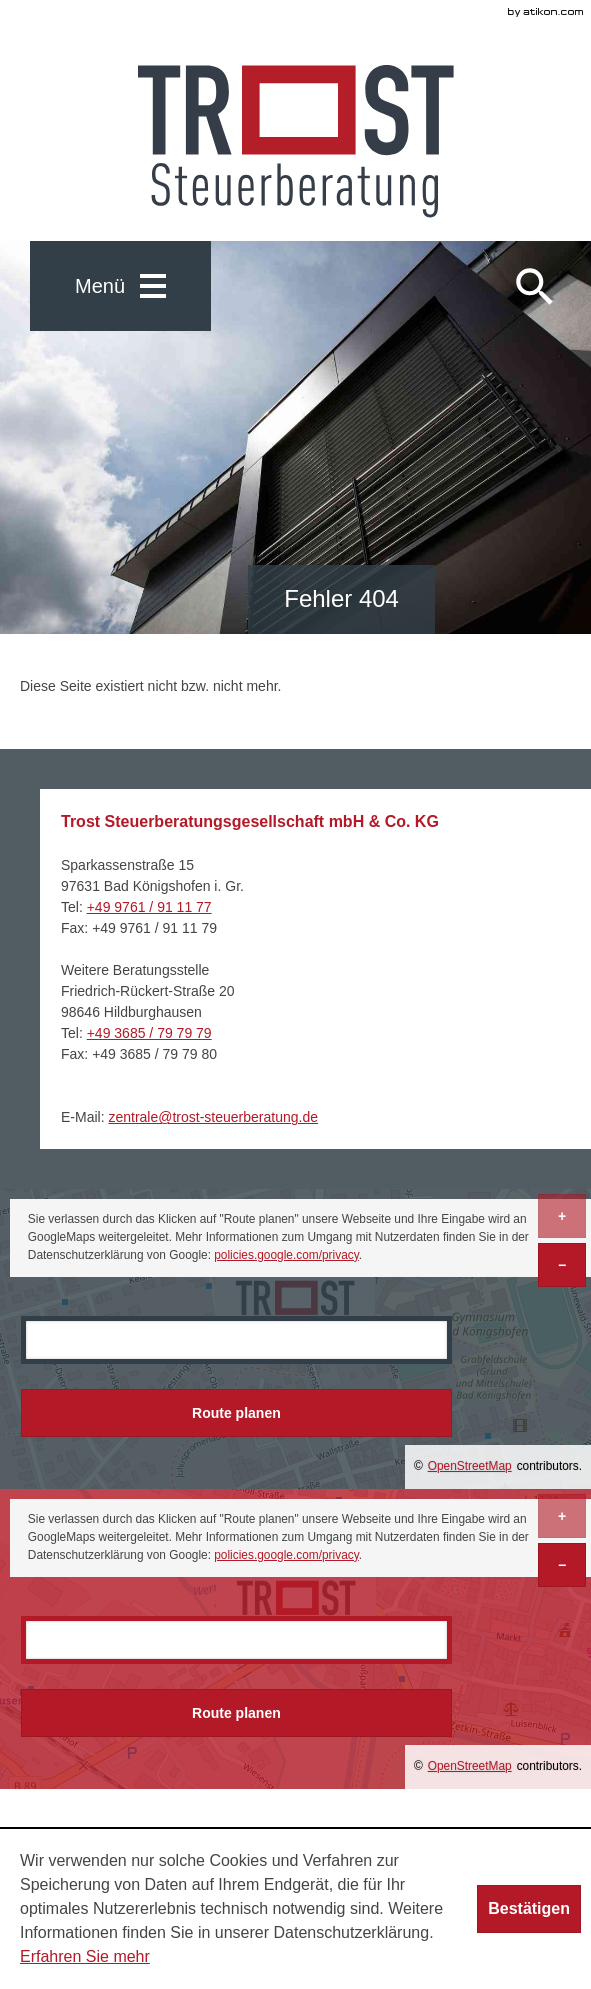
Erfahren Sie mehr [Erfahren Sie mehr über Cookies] (85, 1956)
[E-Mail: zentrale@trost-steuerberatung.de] (213, 1117)
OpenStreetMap (470, 1466)
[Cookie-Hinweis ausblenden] (529, 1909)
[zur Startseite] (296, 141)
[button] (120, 286)
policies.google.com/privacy (286, 1255)
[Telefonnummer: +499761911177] (149, 907)
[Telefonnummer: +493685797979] (149, 1033)
